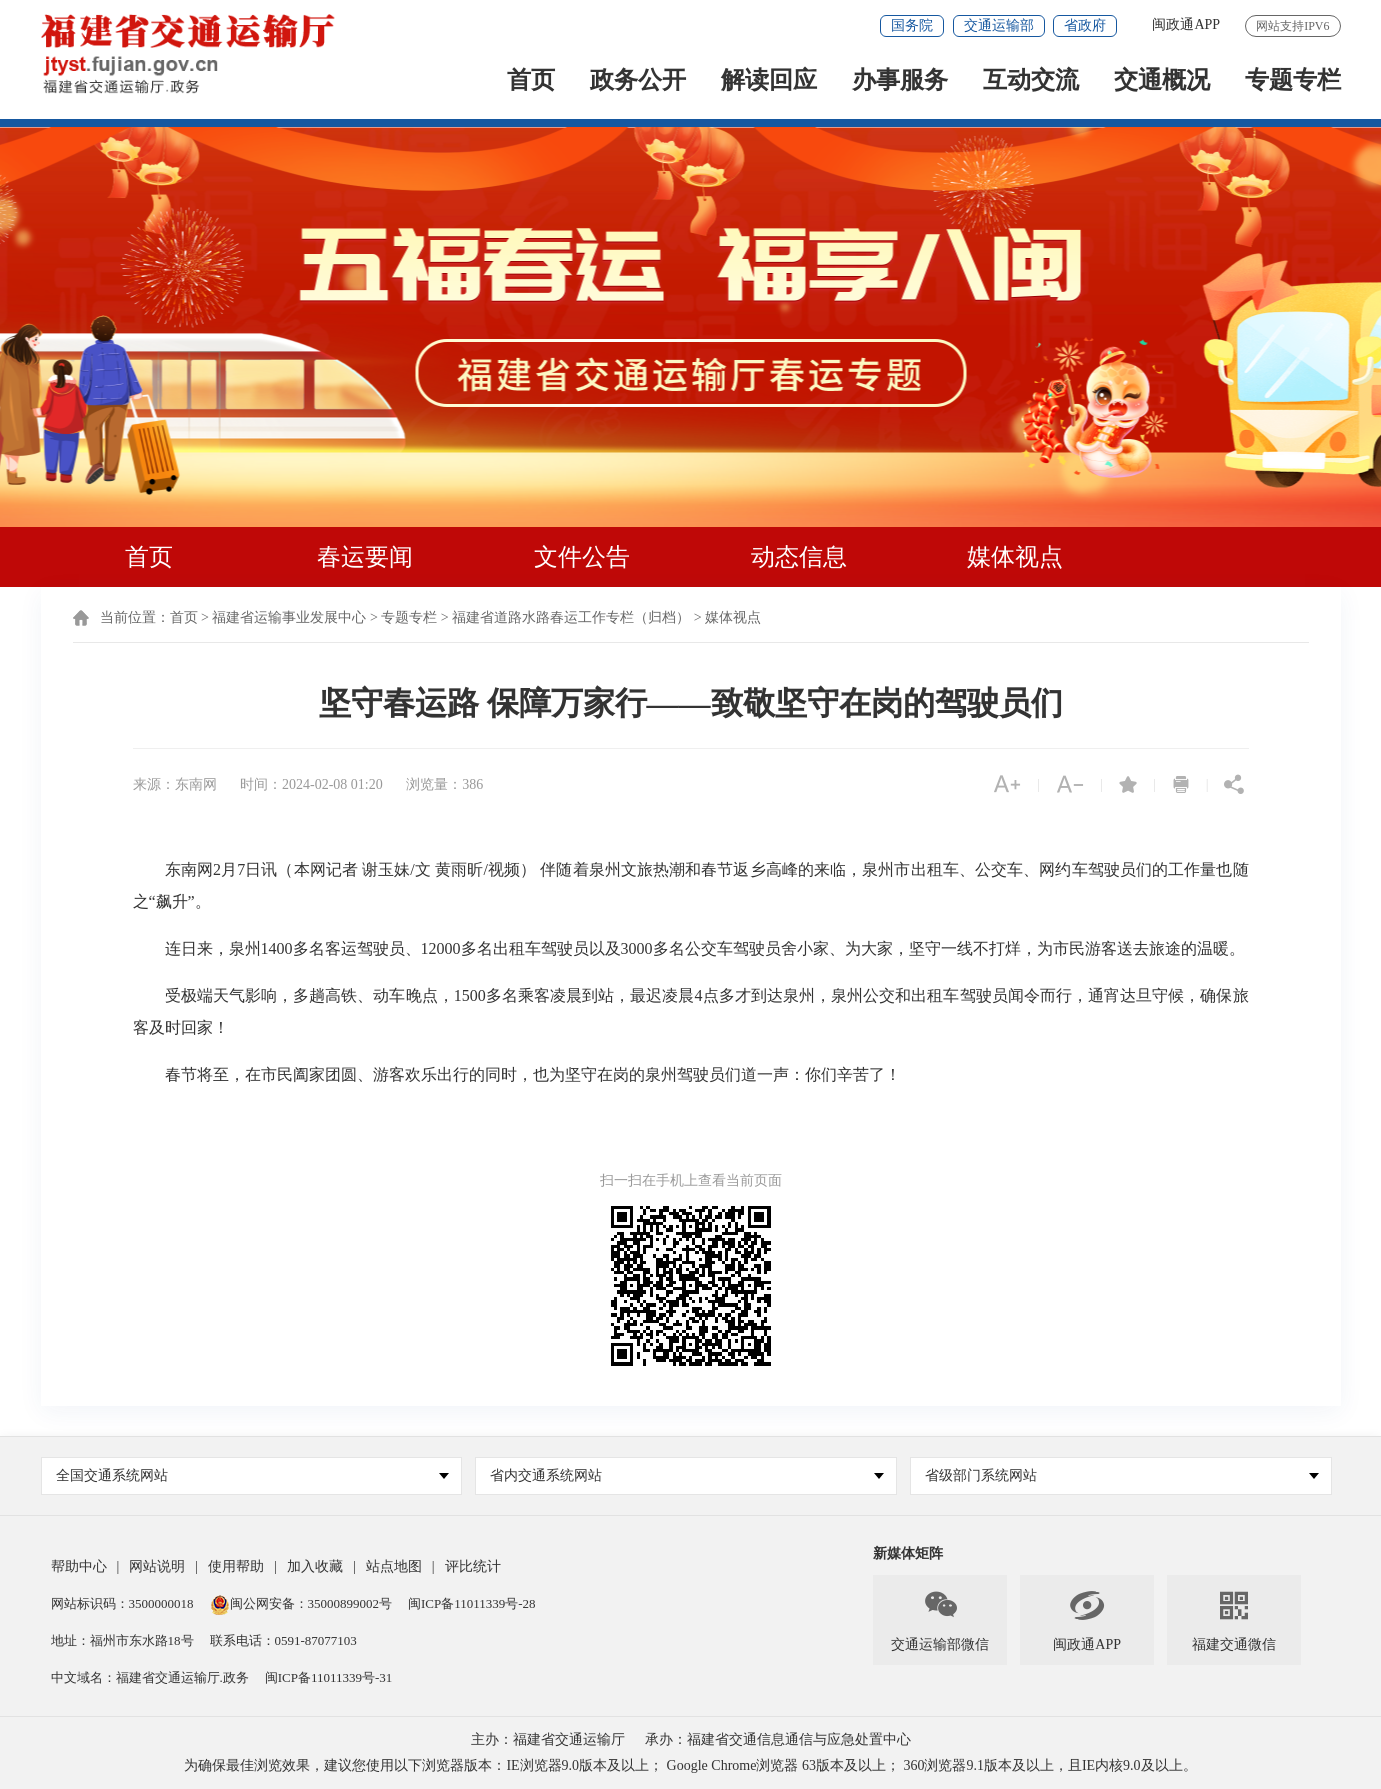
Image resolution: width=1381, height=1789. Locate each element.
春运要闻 (365, 557)
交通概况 (1162, 81)
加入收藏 (315, 1566)
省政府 (1085, 25)
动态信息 (799, 557)
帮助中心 (79, 1566)
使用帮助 (236, 1566)
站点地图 (394, 1566)
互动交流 (1031, 81)
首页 (531, 81)
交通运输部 (999, 25)
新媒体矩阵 (908, 1553)
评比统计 (473, 1566)
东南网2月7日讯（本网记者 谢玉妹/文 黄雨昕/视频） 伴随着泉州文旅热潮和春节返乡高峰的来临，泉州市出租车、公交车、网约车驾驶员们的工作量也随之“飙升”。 (691, 885)
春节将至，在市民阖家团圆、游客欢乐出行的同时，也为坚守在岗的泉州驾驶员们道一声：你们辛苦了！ (517, 1074)
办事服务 (900, 81)
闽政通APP (1186, 24)
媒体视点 (1015, 557)
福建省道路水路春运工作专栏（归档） (571, 617)
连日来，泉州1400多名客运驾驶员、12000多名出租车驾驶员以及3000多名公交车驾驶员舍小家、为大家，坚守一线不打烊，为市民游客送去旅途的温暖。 (689, 948)
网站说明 (157, 1566)
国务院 (912, 25)
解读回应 (769, 81)
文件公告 (582, 557)
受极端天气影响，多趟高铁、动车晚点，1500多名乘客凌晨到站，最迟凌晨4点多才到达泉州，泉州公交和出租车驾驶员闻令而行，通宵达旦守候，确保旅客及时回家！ (691, 1011)
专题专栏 (1293, 81)
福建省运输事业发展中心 (289, 617)
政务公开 (638, 81)
